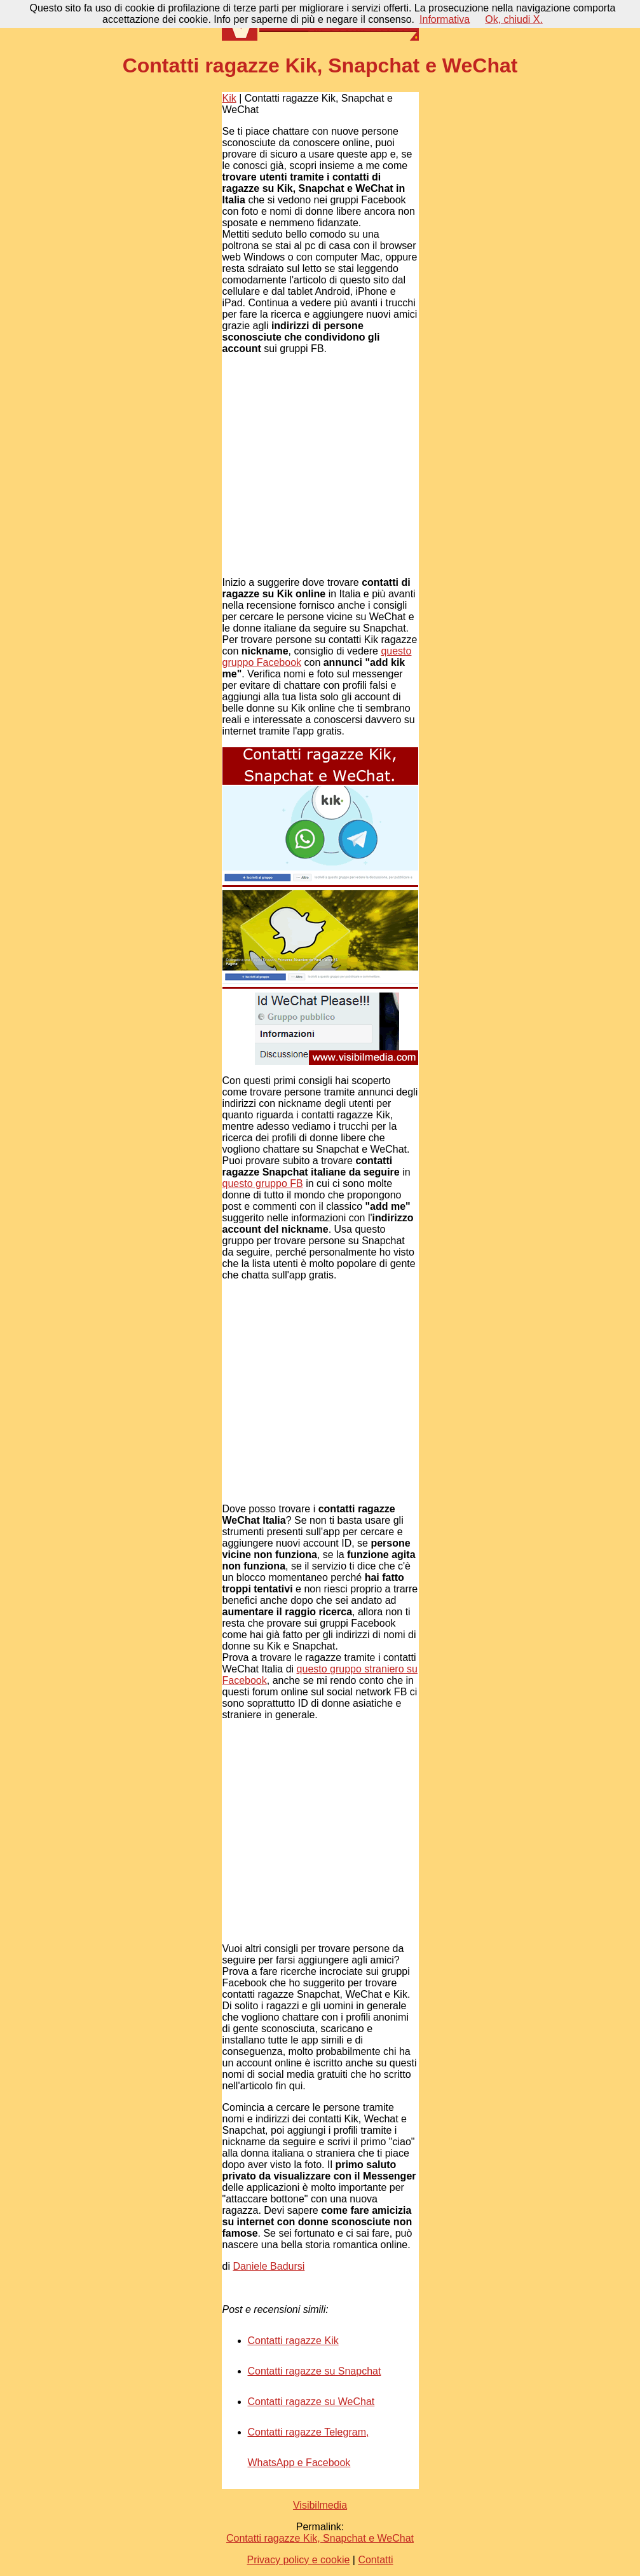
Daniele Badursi (268, 2266)
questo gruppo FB (262, 1183)
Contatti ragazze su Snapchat (314, 2371)
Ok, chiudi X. (514, 19)
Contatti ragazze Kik (293, 2340)
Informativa (444, 19)
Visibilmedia (320, 2505)
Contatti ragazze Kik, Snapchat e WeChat (320, 2538)
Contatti (375, 2559)
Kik (229, 98)
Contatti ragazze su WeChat (311, 2401)
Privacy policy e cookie (298, 2559)
